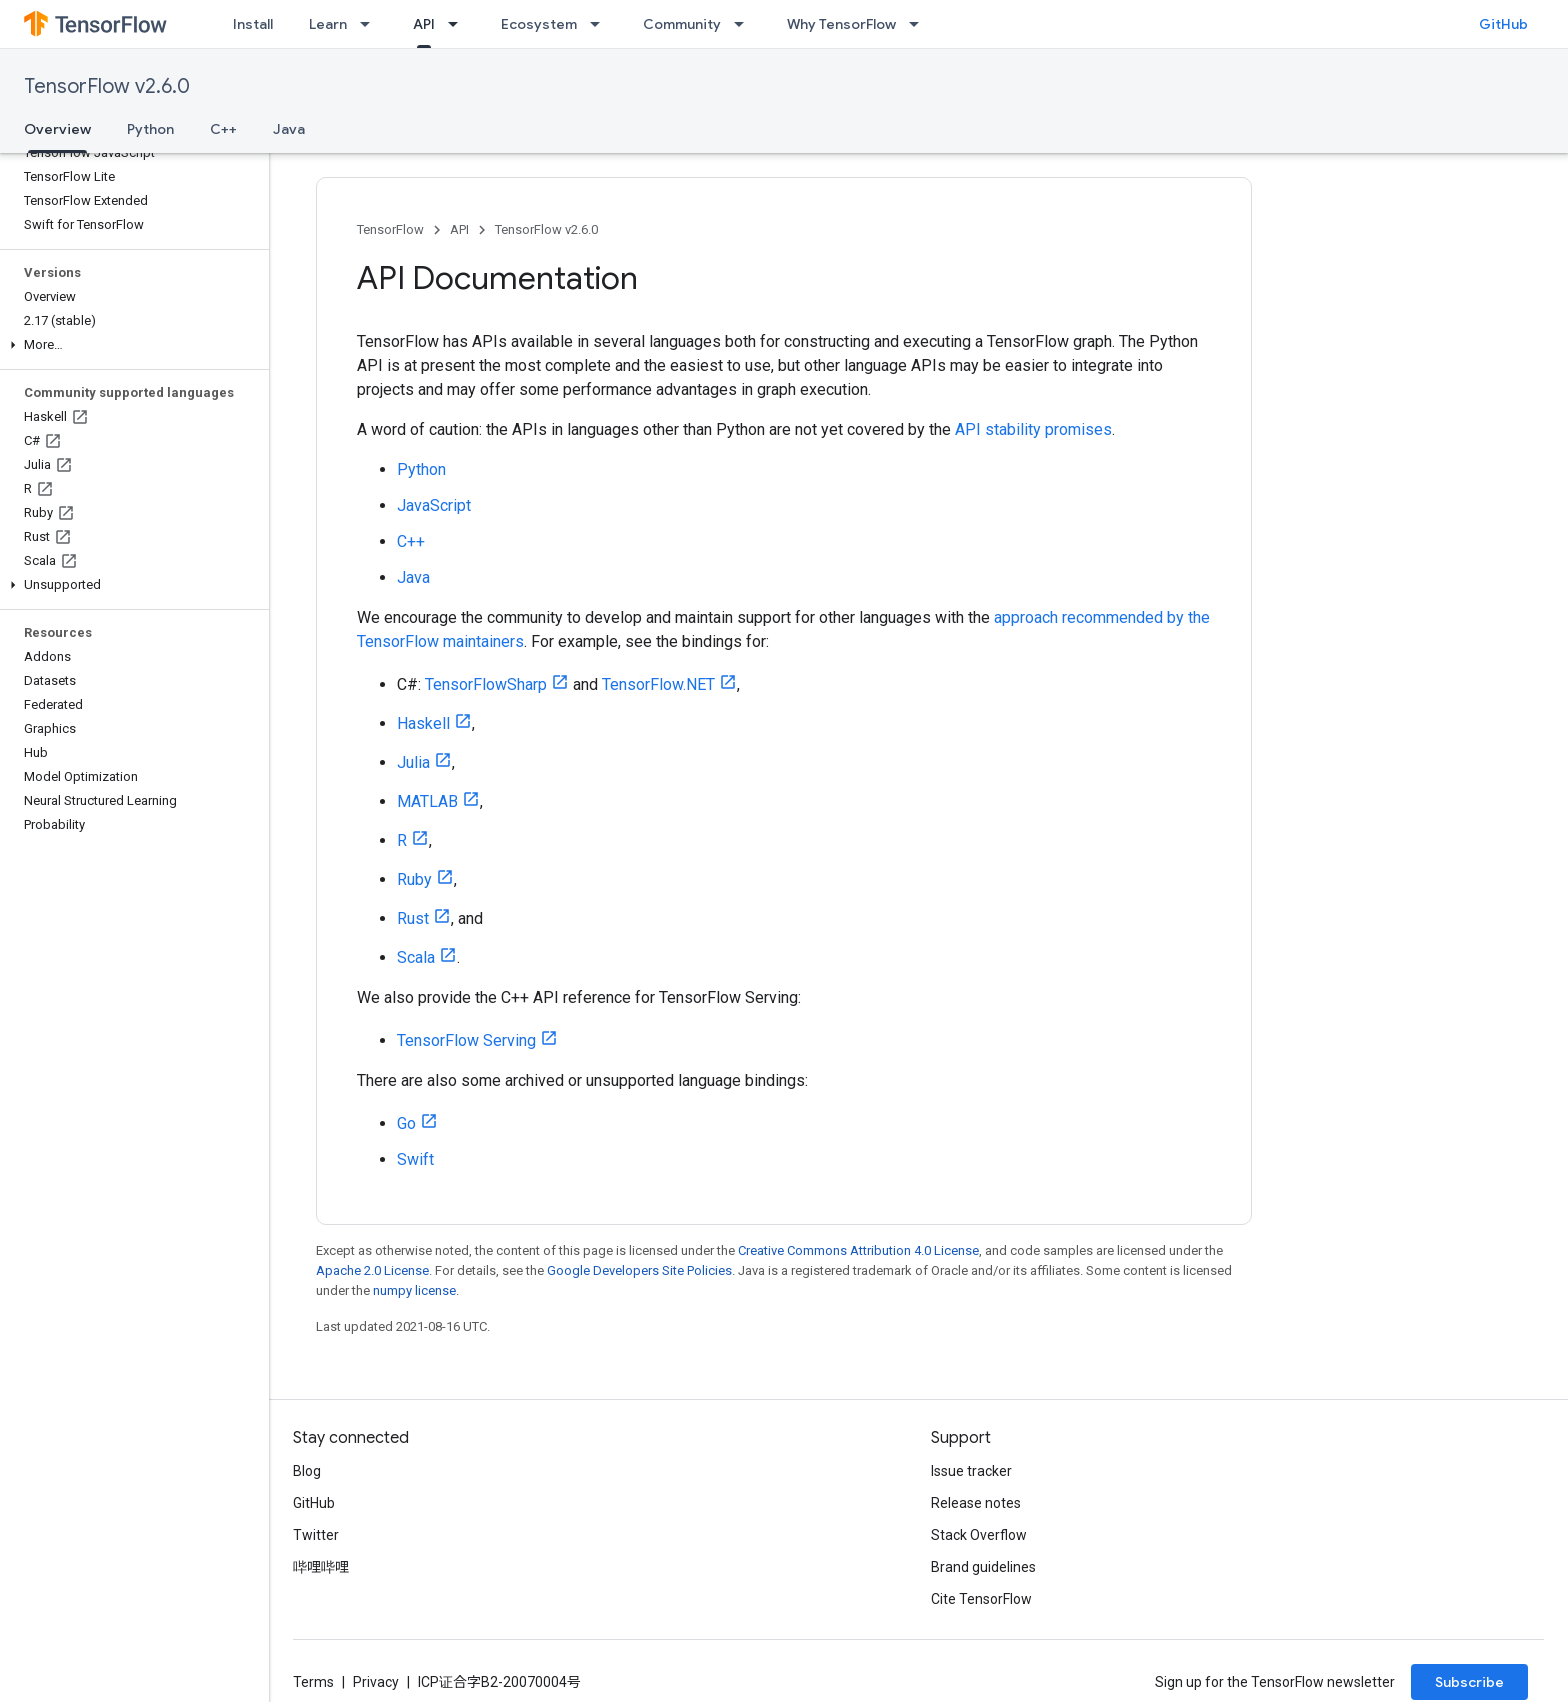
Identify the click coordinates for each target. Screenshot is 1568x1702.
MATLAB (427, 801)
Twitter (316, 1535)
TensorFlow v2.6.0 (107, 86)
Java (289, 129)
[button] (130, 345)
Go (406, 1123)
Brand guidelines (983, 1567)
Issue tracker (971, 1471)
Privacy (376, 1682)
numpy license (414, 1290)
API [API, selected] (424, 24)
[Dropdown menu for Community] (745, 24)
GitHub (1503, 24)
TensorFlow (390, 229)
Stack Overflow (979, 1535)
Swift (415, 1159)
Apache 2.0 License (372, 1270)
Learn (328, 24)
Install (253, 24)
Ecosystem (539, 24)
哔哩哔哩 (321, 1567)
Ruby (414, 879)
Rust (413, 918)
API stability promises (1033, 429)
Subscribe (1469, 1682)
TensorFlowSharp (486, 684)
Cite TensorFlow (981, 1599)
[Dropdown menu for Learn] (371, 24)
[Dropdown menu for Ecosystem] (601, 24)
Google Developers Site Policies (639, 1270)
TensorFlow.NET (658, 684)
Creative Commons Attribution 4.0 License (858, 1250)
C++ (223, 129)
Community (682, 24)
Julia (413, 762)
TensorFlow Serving (466, 1040)
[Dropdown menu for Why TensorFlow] (920, 24)
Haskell (423, 723)
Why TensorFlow (841, 24)
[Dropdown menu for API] (459, 24)
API (459, 229)
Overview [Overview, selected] (57, 129)
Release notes (976, 1503)
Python (150, 129)
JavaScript (434, 505)
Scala (416, 957)
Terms (313, 1682)
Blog (307, 1471)
